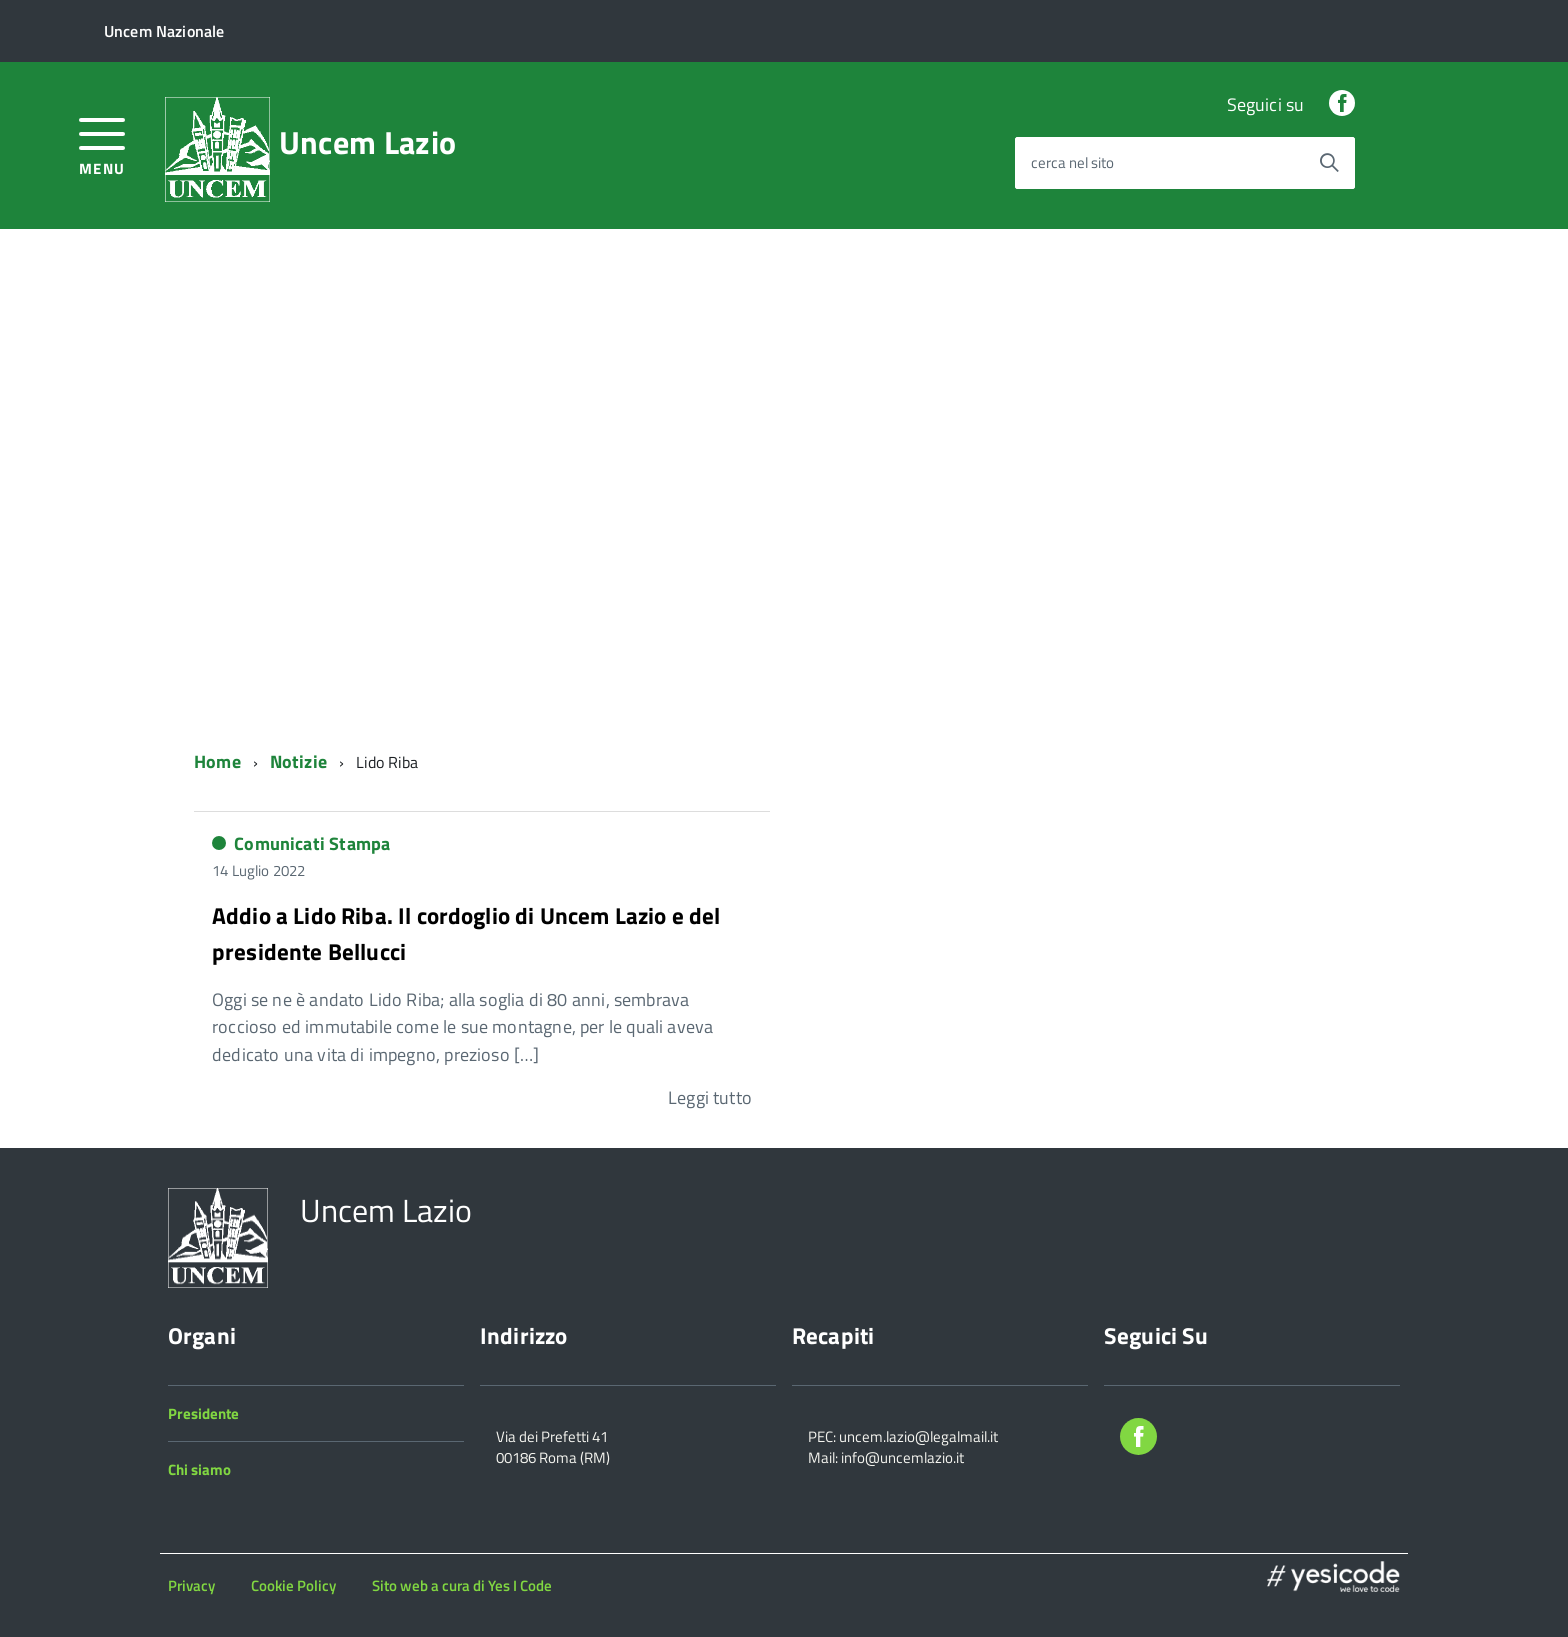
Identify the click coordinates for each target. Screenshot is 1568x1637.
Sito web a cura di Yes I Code (462, 1585)
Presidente (203, 1413)
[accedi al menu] (102, 144)
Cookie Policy (293, 1585)
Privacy (191, 1585)
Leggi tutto (710, 1097)
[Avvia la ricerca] (1329, 163)
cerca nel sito (1072, 163)
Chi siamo (199, 1469)
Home (217, 761)
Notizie (298, 761)
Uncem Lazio (368, 142)
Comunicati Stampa (312, 843)
